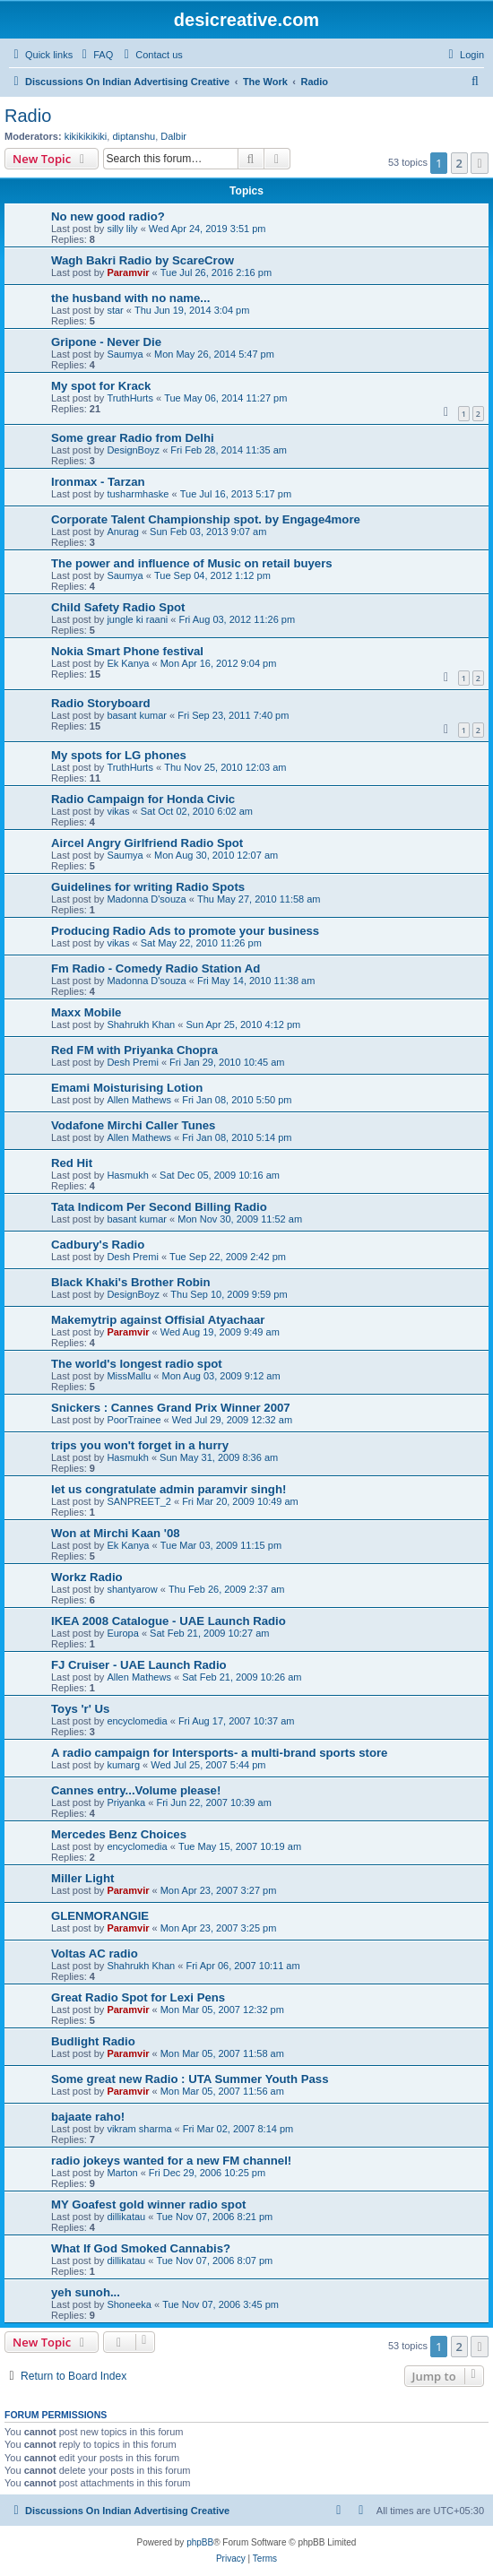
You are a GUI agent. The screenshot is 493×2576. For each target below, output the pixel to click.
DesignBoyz (133, 450)
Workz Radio (87, 1577)
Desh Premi (132, 1062)
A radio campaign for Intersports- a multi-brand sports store (219, 1752)
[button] (480, 163)
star (115, 310)
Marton (122, 2172)
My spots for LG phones (118, 755)
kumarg (123, 1764)
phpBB (199, 2542)
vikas (118, 811)
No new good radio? (108, 216)
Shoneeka (129, 2304)
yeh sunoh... (85, 2292)
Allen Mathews (139, 1099)
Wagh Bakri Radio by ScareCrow (142, 260)
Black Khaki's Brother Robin (131, 1282)
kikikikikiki (86, 136)
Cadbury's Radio (97, 1244)
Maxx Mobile (86, 1012)
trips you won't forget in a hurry (140, 1445)
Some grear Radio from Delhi (132, 438)
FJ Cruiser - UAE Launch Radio (139, 1665)
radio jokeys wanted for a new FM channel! (171, 2160)
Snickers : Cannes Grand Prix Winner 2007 (170, 1407)
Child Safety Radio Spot (118, 607)
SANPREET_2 (139, 1501)
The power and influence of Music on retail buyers (192, 563)
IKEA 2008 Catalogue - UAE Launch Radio (168, 1621)
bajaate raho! (88, 2116)
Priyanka (126, 1802)
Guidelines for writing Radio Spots (148, 887)
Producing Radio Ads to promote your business (185, 931)
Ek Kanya (128, 663)
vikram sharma (139, 2128)
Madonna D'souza (146, 899)
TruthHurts (130, 398)
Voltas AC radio (94, 1953)
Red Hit (71, 1163)
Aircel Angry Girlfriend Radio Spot (147, 843)
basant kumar (137, 715)
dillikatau (126, 2216)
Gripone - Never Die (106, 342)
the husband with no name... (130, 298)
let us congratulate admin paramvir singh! (168, 1489)
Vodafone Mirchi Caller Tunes (133, 1125)
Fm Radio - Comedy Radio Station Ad (155, 968)
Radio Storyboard (101, 703)
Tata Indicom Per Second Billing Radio (159, 1207)
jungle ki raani (137, 619)
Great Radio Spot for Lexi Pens (138, 1997)
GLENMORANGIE (100, 1916)
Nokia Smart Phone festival (127, 651)
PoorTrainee (133, 1419)
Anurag (122, 531)
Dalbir (173, 136)
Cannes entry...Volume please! (136, 1790)
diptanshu (133, 136)
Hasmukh (127, 1175)
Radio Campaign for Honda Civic (143, 799)
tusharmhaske (138, 493)
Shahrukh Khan (141, 1024)
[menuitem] (95, 54)
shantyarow (132, 1589)
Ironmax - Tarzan (98, 481)
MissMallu (129, 1375)
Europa (122, 1633)
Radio (27, 115)
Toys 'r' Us (80, 1709)
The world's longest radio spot (136, 1363)
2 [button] (459, 163)
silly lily (122, 228)
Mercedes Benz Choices (118, 1834)
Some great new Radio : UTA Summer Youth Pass (189, 2079)
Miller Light (82, 1878)
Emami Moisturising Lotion (127, 1087)
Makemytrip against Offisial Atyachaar (157, 1320)
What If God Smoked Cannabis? (140, 2248)
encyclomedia (137, 1721)
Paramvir (128, 272)
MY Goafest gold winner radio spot (148, 2204)
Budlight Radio (93, 2041)
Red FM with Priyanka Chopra (134, 1050)
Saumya (125, 354)
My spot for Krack (101, 386)
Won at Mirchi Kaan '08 (115, 1533)
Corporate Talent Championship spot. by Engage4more (205, 519)
